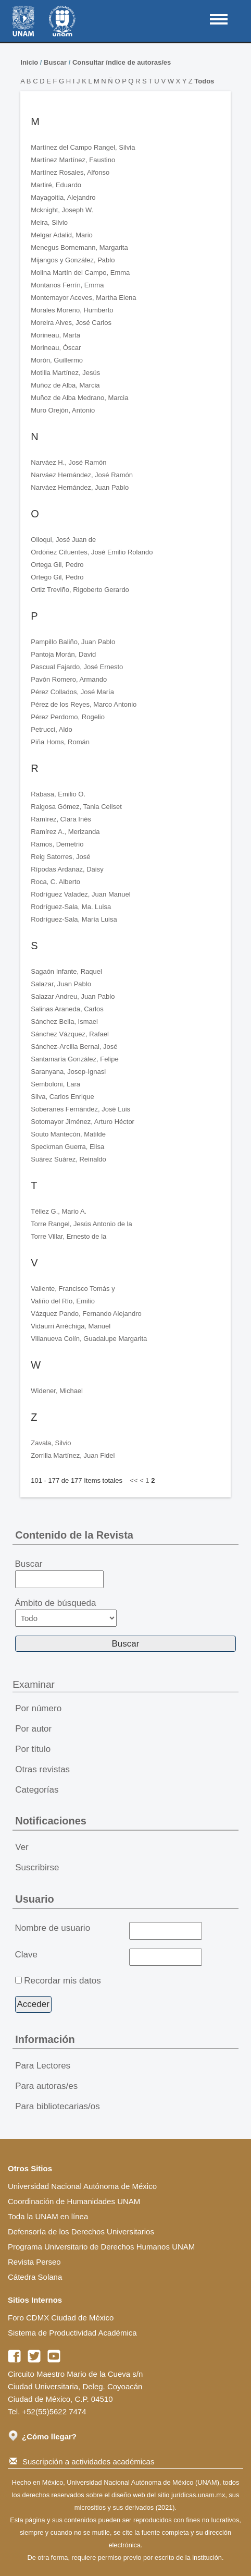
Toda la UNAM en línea (48, 2216)
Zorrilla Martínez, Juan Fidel (73, 1455)
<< (133, 1480)
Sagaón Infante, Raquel (66, 971)
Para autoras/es (46, 2086)
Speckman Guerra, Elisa (67, 1147)
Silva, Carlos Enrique (62, 1096)
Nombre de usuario (53, 1928)
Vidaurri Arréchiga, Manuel (70, 1326)
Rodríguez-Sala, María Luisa (74, 919)
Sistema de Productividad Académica (72, 2332)
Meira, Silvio (49, 222)
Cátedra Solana (35, 2276)
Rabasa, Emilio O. (58, 794)
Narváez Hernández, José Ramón (82, 475)
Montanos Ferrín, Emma (67, 285)
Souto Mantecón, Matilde (68, 1134)
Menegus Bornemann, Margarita (79, 247)
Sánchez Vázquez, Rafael (70, 1034)
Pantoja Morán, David (63, 654)
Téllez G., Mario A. (58, 1211)
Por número (38, 1708)
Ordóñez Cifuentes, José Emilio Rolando (92, 552)
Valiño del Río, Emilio (63, 1301)
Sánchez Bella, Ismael (64, 1021)
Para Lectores (42, 2066)
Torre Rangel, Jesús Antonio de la (81, 1224)
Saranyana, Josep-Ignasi (68, 1071)
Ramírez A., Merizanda (65, 832)
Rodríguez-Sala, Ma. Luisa (71, 907)
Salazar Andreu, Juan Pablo (73, 996)
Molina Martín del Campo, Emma (80, 272)
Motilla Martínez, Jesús (65, 373)
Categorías (36, 1790)
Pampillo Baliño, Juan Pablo (73, 642)
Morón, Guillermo (57, 360)
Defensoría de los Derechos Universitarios (81, 2231)
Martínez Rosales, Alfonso (70, 172)
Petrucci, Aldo (51, 729)
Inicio (29, 62)
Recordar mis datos (62, 1981)
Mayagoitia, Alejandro (63, 197)
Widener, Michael (57, 1391)
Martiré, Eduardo (56, 185)
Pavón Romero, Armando (69, 679)
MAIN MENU (219, 19)
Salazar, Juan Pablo (61, 984)
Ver (22, 1847)
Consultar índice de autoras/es (121, 62)
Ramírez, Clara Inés (61, 819)
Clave (26, 1955)
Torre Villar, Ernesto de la (68, 1236)
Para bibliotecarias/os (57, 2106)
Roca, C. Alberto (55, 882)
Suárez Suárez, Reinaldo (68, 1159)
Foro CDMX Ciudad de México (61, 2317)
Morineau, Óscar (56, 348)
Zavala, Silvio (51, 1443)
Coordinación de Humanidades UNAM (74, 2201)
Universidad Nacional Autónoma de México (82, 2186)
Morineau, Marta (55, 335)
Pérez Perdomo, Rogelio (68, 717)
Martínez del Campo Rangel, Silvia (83, 147)
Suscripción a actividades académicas (81, 2461)
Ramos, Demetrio (57, 844)
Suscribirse (37, 1867)
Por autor (33, 1729)
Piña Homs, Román (60, 742)
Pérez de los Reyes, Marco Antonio (83, 704)
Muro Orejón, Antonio (63, 410)
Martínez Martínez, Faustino (73, 160)
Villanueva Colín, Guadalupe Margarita (89, 1339)
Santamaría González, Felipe (74, 1059)
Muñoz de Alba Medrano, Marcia (79, 398)
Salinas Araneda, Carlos (67, 1009)
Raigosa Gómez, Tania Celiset (76, 807)
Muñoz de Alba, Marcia (65, 385)
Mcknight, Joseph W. (62, 210)
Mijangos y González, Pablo (73, 260)
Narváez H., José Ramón (68, 462)
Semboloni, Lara (55, 1084)
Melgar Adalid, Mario (62, 235)
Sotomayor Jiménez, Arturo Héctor (82, 1122)
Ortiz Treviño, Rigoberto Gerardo (80, 590)
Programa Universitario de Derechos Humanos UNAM (101, 2246)
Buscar (55, 62)
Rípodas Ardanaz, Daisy (67, 869)
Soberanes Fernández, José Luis (80, 1109)
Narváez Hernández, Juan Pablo (80, 487)
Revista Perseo (34, 2261)
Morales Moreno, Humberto (72, 310)
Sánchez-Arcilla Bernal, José (74, 1046)
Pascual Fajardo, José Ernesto (77, 667)
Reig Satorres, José (60, 857)
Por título (33, 1749)
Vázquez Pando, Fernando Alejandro (86, 1313)
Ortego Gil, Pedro (57, 577)
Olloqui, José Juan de (63, 539)
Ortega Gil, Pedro (57, 565)
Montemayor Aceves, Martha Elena (83, 297)
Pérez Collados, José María (72, 692)
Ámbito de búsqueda (66, 1612)
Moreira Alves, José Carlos (71, 322)
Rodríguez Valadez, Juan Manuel (80, 894)
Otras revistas (42, 1769)
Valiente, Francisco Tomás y (73, 1288)
